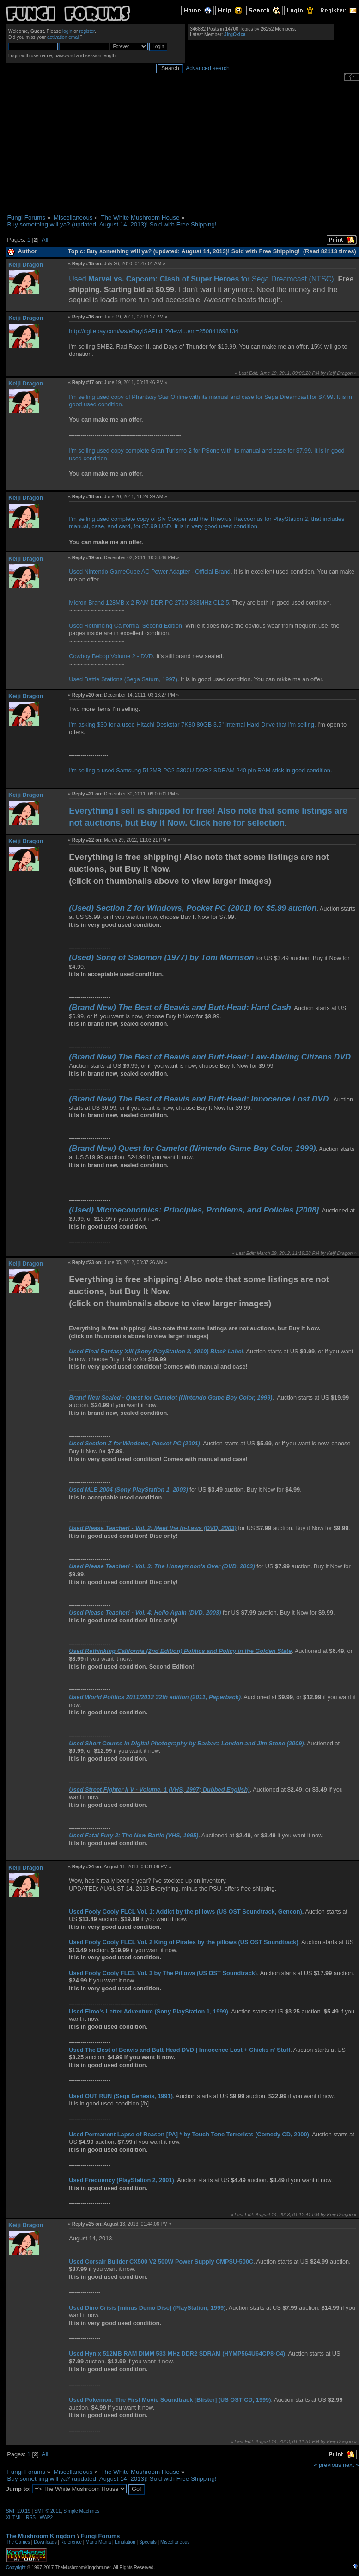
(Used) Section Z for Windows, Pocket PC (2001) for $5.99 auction (192, 907)
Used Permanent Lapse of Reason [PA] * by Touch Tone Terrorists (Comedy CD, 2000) (189, 2134)
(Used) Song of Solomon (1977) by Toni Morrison (161, 957)
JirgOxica (235, 34)
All (45, 239)
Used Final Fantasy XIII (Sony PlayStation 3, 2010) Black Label (156, 1351)
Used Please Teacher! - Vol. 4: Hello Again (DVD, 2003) (145, 1612)
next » (351, 2464)
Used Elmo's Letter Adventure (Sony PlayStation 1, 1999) (148, 2011)
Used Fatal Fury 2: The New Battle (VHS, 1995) (133, 1835)
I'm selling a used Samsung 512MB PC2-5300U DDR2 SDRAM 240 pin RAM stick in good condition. (200, 770)
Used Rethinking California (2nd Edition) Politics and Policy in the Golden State (180, 1650)
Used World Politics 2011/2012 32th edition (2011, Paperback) (155, 1697)
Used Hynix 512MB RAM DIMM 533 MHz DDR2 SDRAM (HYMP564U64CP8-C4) (177, 2353)
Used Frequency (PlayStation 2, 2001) (121, 2180)
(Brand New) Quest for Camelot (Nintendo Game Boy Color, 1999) (192, 1148)
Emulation (125, 2542)
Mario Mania (98, 2542)
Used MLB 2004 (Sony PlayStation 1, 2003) (128, 1489)
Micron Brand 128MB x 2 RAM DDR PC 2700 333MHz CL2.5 (149, 602)
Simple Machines (81, 2511)
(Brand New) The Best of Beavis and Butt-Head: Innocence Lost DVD (199, 1098)
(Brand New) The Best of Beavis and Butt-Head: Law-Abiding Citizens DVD (210, 1056)
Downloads (45, 2542)
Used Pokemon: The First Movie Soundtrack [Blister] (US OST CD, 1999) (170, 2399)
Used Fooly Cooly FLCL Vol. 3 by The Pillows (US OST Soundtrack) (163, 1973)
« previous (327, 2464)
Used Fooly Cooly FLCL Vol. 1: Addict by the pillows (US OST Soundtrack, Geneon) (185, 1911)
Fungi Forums (100, 2536)
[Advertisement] (182, 147)
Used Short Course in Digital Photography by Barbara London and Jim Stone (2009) (186, 1743)
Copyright (16, 2567)
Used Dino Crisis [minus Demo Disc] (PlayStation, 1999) (147, 2307)
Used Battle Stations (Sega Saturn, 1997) (123, 679)
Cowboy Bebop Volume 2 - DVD (111, 656)
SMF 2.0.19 (18, 2511)
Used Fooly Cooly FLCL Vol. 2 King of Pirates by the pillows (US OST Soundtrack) (183, 1942)
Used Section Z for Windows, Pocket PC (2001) (134, 1443)
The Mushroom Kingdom (41, 2536)
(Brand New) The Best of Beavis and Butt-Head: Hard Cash (180, 1007)
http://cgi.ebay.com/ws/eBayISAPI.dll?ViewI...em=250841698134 (153, 331)
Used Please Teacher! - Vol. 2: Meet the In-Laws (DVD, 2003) (152, 1527)
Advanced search (208, 68)
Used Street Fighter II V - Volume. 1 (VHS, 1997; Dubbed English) (159, 1789)
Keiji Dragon (25, 264)
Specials (148, 2542)
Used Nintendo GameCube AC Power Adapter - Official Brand (150, 571)
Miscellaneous (174, 2542)
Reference (71, 2542)
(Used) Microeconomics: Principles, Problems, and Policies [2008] (194, 1209)
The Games (18, 2542)
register (87, 31)
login (67, 31)
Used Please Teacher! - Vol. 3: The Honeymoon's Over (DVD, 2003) (162, 1566)
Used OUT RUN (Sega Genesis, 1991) (121, 2096)
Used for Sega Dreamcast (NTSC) (201, 279)
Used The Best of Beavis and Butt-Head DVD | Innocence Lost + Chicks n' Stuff (179, 2049)
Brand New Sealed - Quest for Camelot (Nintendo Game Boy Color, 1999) (170, 1397)
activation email (63, 37)
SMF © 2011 (47, 2511)
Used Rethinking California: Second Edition (125, 625)
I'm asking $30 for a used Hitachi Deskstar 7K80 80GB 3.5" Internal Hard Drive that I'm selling (191, 724)
